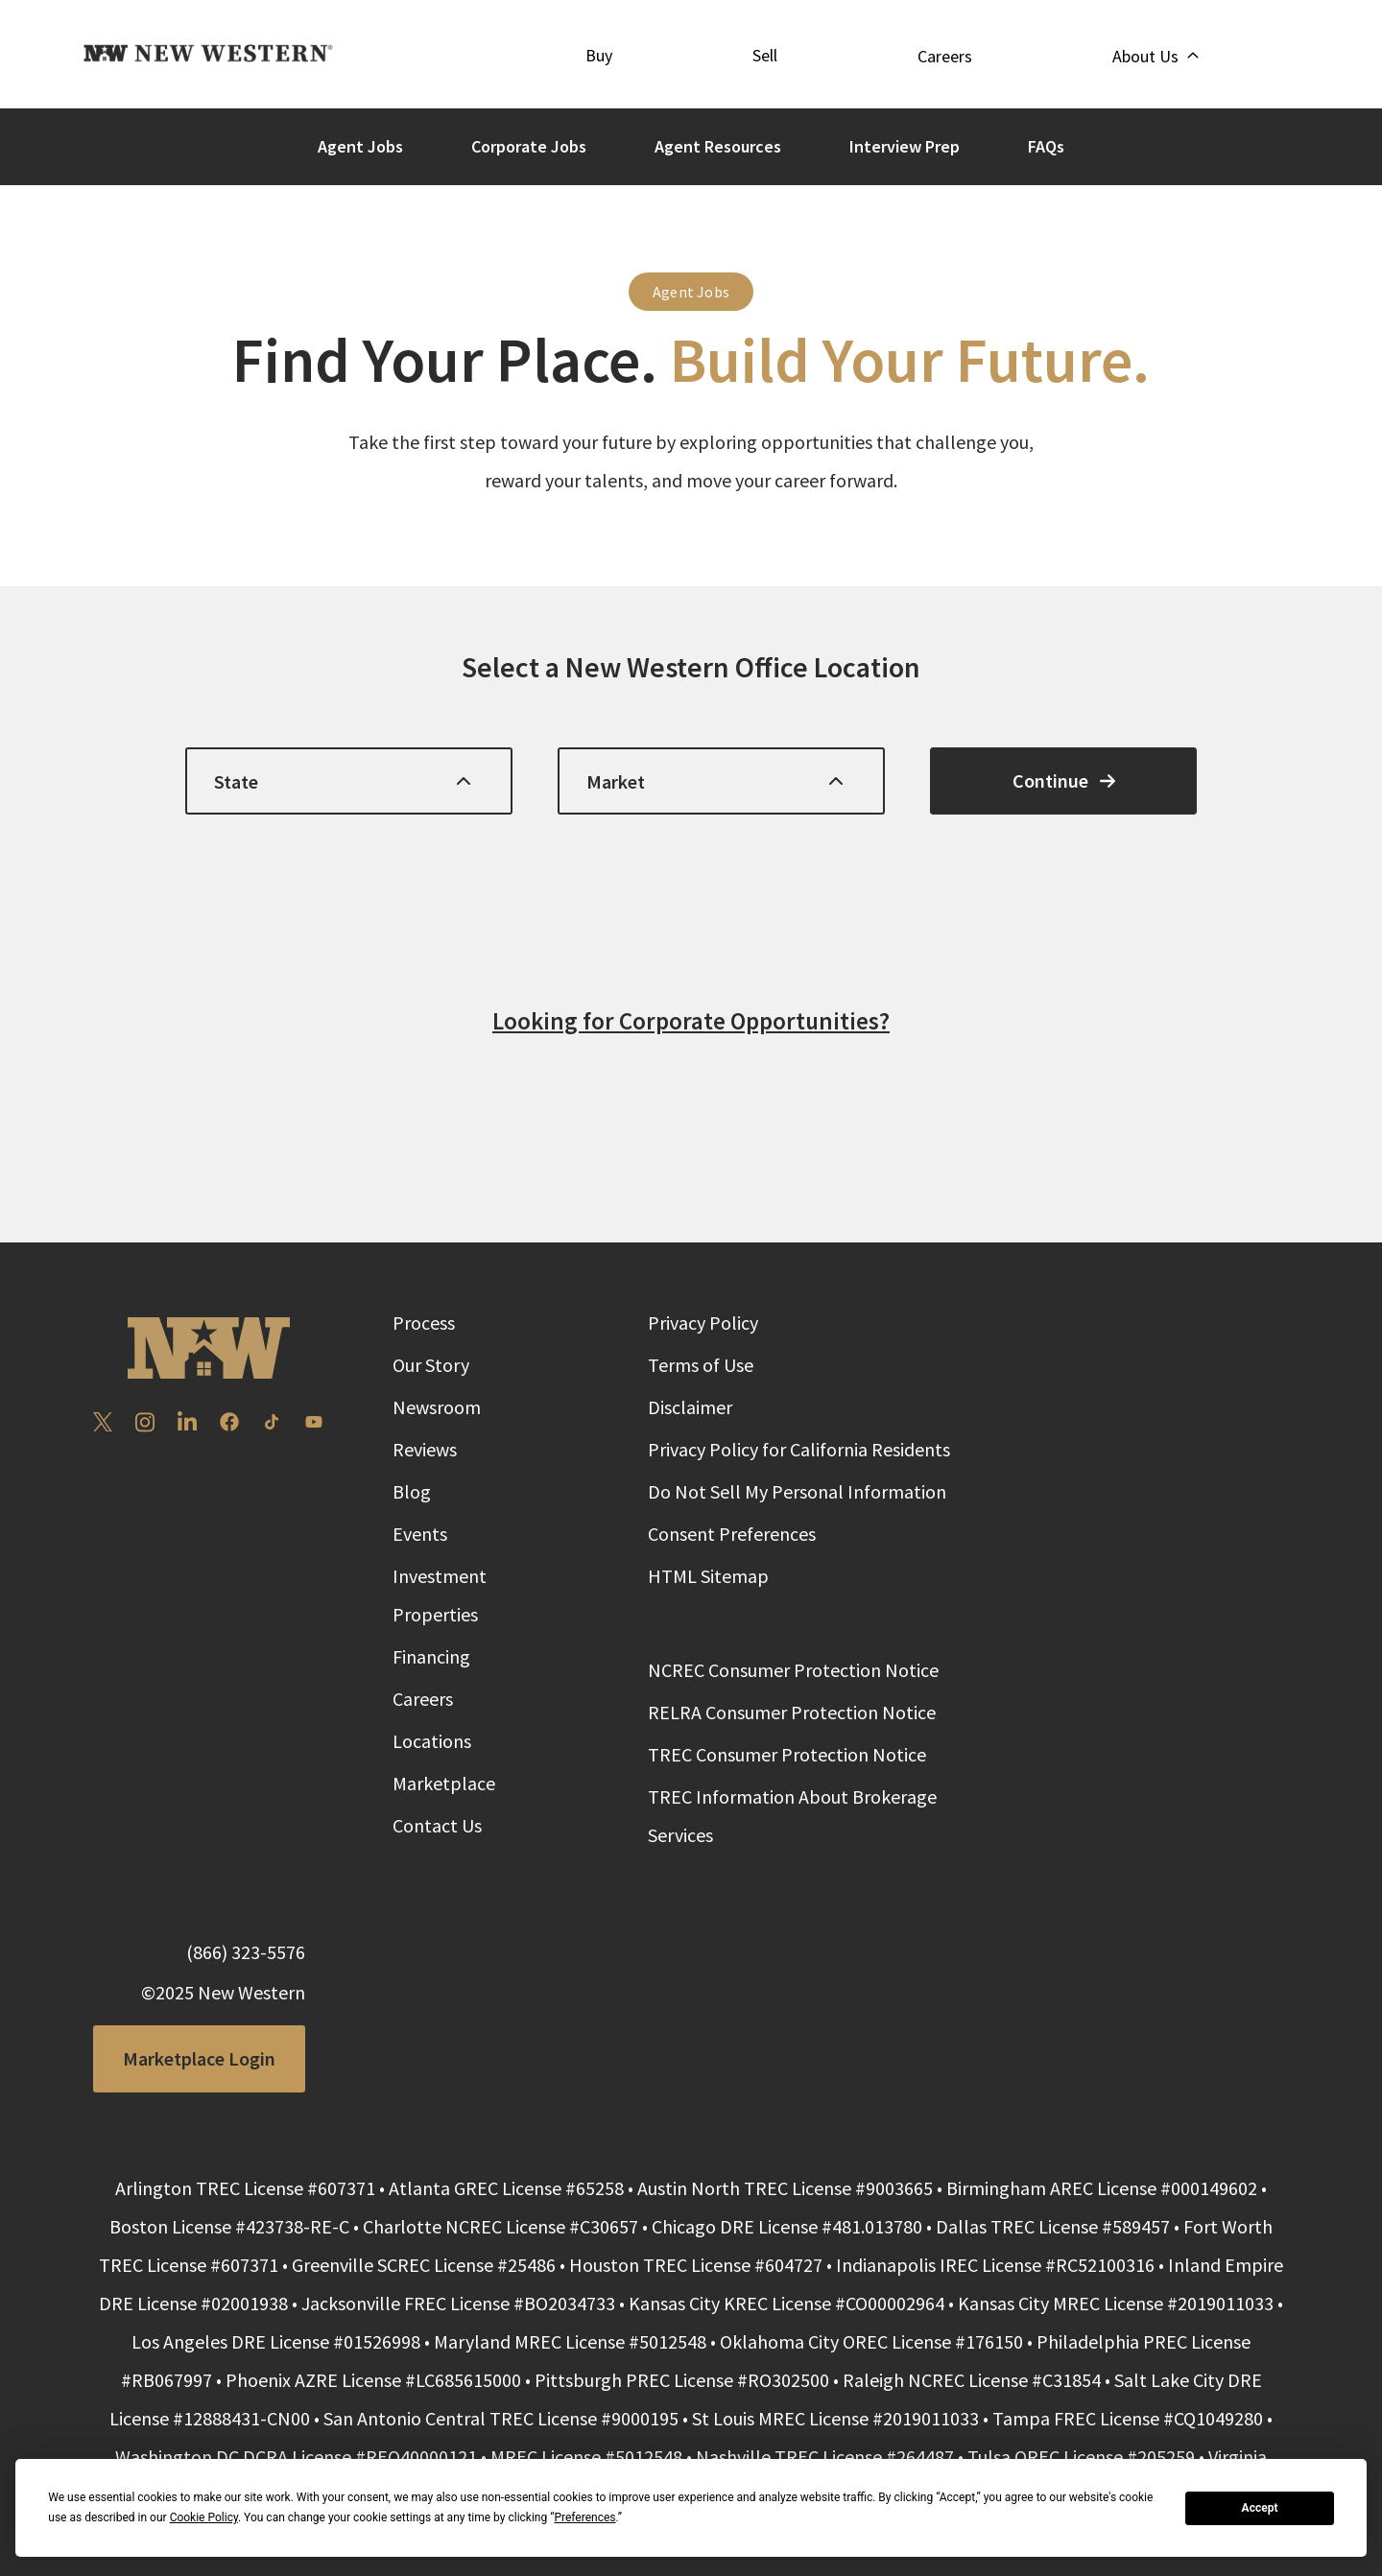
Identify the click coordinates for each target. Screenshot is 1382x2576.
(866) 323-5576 (245, 1952)
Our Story (431, 1365)
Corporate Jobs (528, 146)
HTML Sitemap (708, 1576)
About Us (1155, 56)
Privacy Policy (703, 1323)
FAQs (1046, 146)
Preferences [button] (584, 2517)
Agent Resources (718, 146)
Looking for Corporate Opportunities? (691, 1020)
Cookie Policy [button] (204, 2517)
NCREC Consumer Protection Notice (793, 1670)
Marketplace (444, 1783)
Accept (1260, 2508)
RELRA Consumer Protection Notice (792, 1712)
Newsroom (437, 1407)
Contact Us (437, 1825)
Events (420, 1534)
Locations (432, 1741)
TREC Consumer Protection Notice (787, 1754)
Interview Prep (904, 146)
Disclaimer (690, 1407)
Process (424, 1323)
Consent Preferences (732, 1534)
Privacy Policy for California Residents (799, 1449)
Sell (764, 55)
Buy (598, 55)
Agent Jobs (360, 146)
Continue (1064, 780)
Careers (944, 56)
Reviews (425, 1449)
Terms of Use (700, 1365)
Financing (431, 1656)
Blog (412, 1491)
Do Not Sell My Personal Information (797, 1491)
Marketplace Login (199, 2058)
